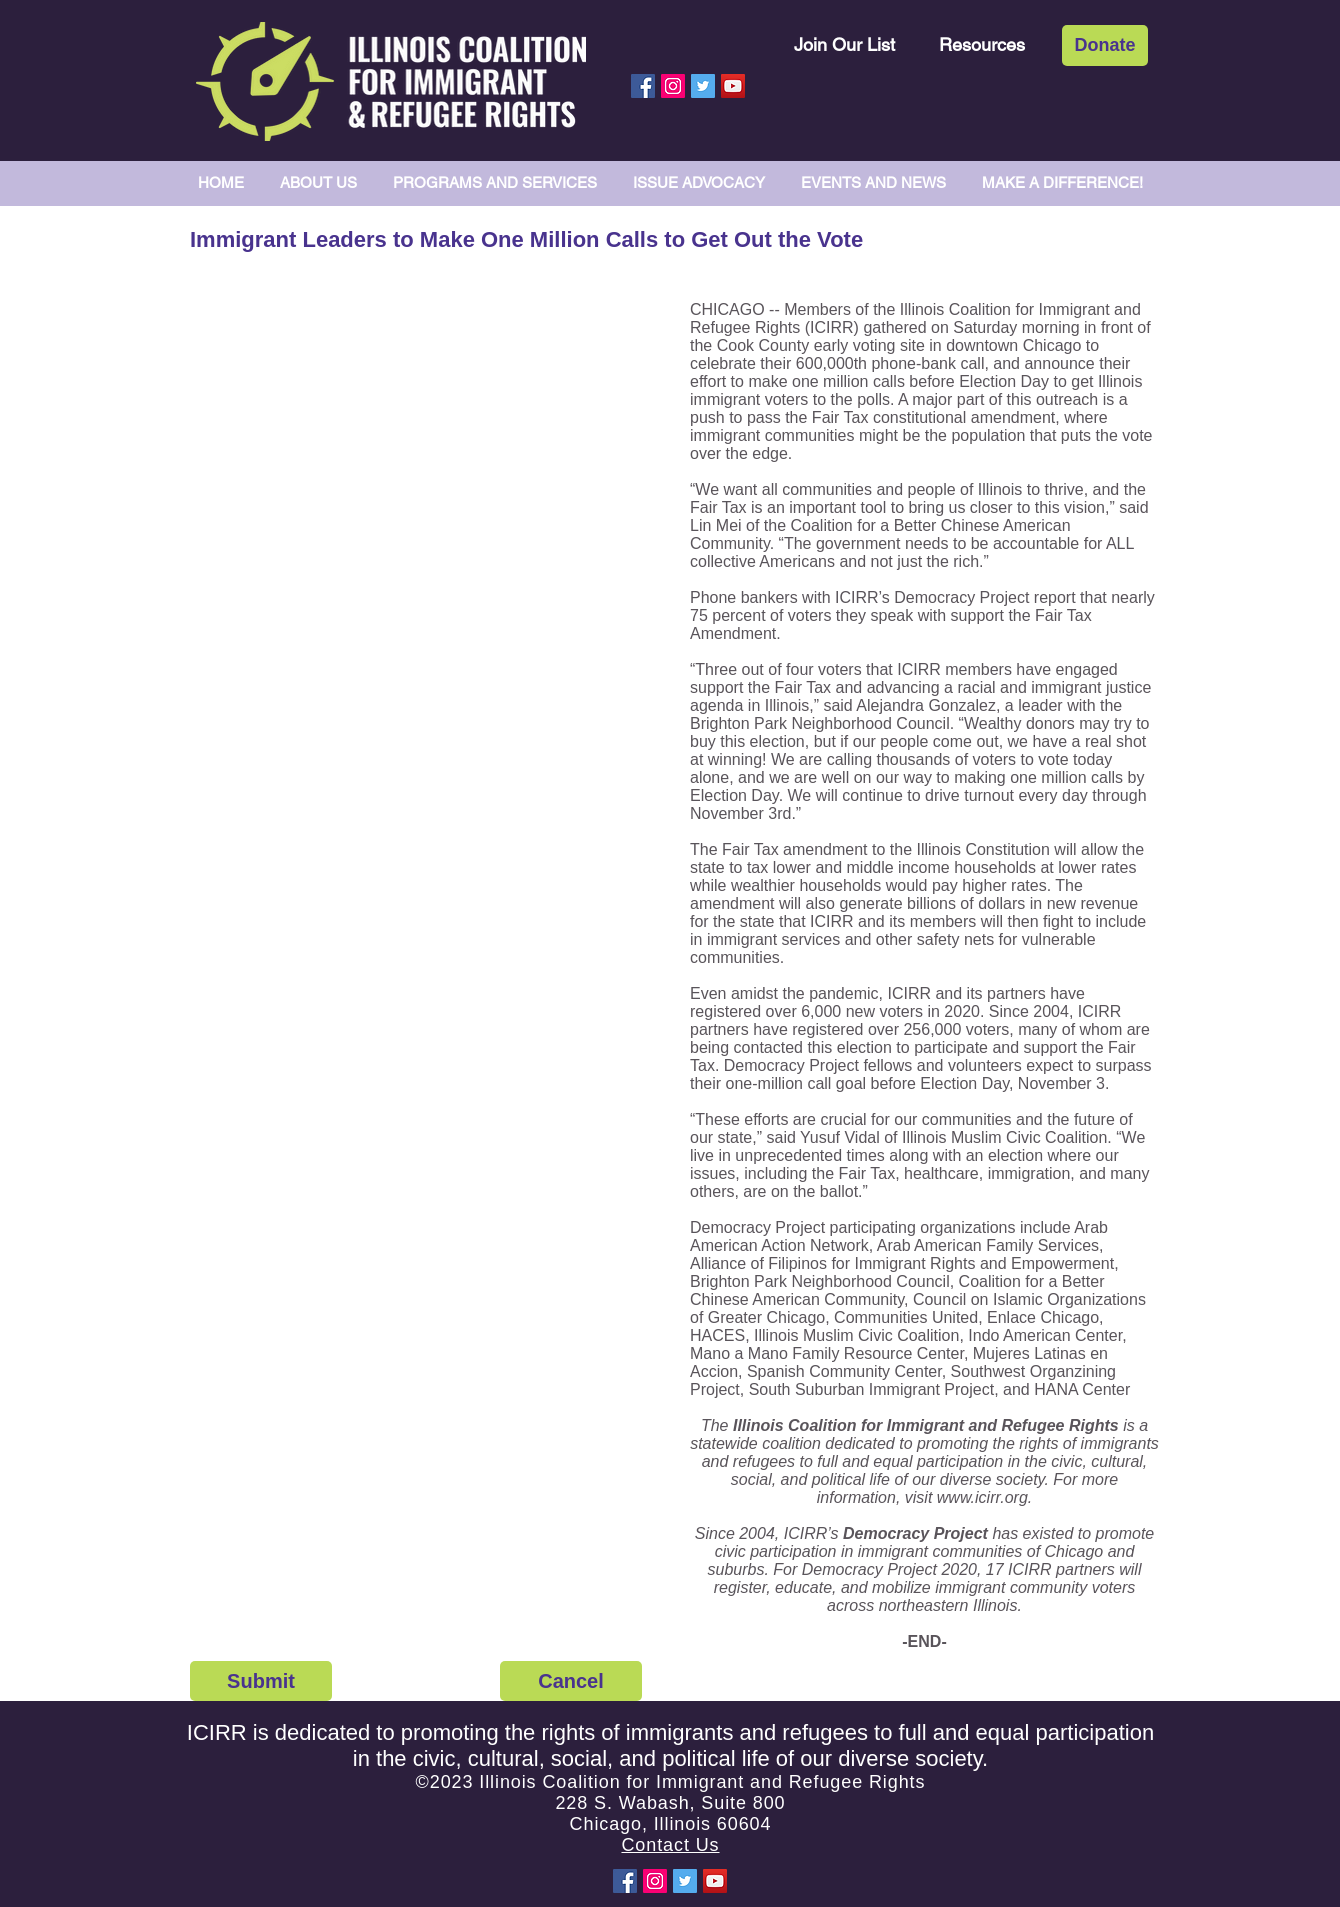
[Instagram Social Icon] (673, 86)
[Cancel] (571, 1681)
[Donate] (1105, 45)
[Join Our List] (844, 44)
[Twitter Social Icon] (703, 86)
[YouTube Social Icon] (733, 86)
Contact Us (670, 1845)
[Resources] (982, 44)
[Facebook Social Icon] (643, 86)
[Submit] (261, 1681)
